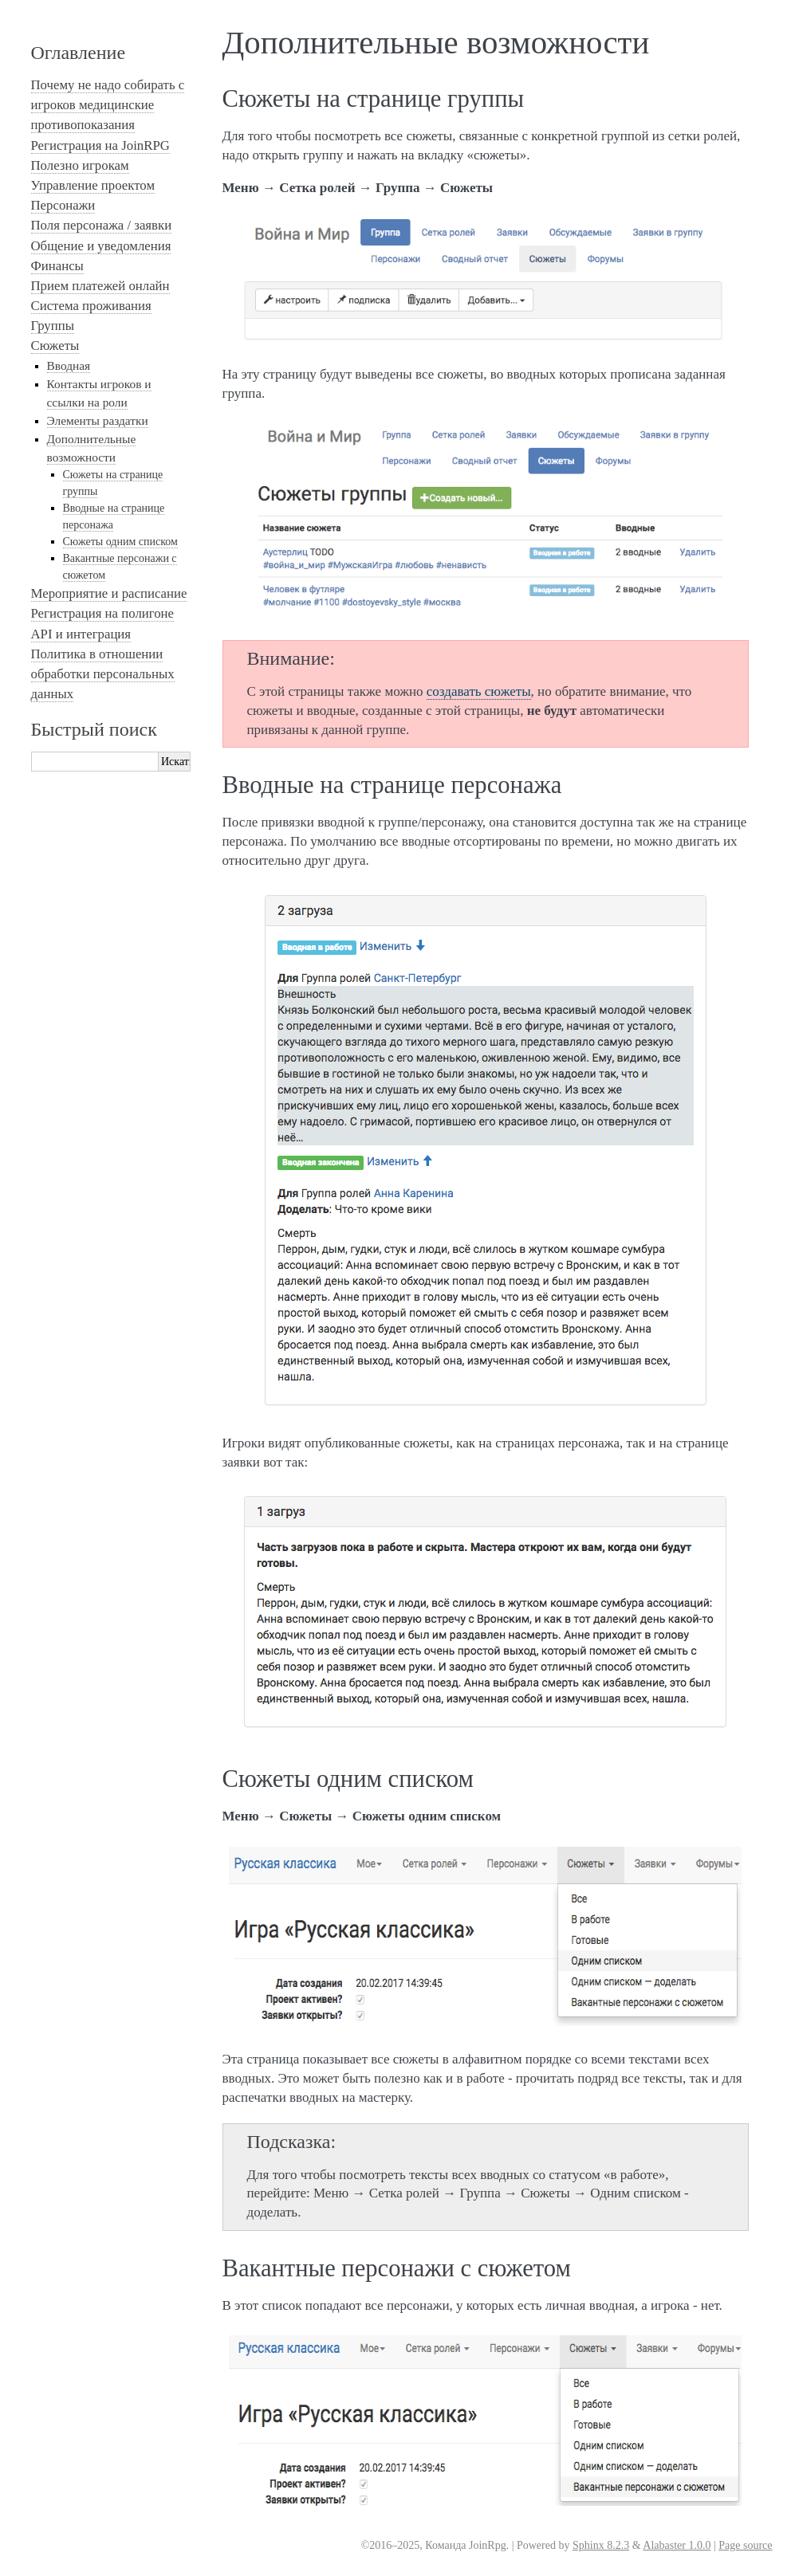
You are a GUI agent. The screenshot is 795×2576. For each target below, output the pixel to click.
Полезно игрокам (80, 165)
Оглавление (78, 52)
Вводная (69, 365)
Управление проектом (93, 185)
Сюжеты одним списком (120, 542)
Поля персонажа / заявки (101, 225)
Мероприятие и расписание (109, 593)
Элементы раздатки (97, 420)
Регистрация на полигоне (103, 613)
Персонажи (63, 205)
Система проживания (91, 305)
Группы (52, 325)
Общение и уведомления (101, 245)
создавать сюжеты (479, 691)
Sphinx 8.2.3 (601, 2545)
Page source (745, 2545)
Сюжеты (55, 345)
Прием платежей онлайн (100, 285)
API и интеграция (81, 634)
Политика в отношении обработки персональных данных (103, 673)
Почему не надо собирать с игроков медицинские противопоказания (108, 104)
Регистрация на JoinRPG (100, 145)
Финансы (57, 265)
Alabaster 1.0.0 (676, 2545)
